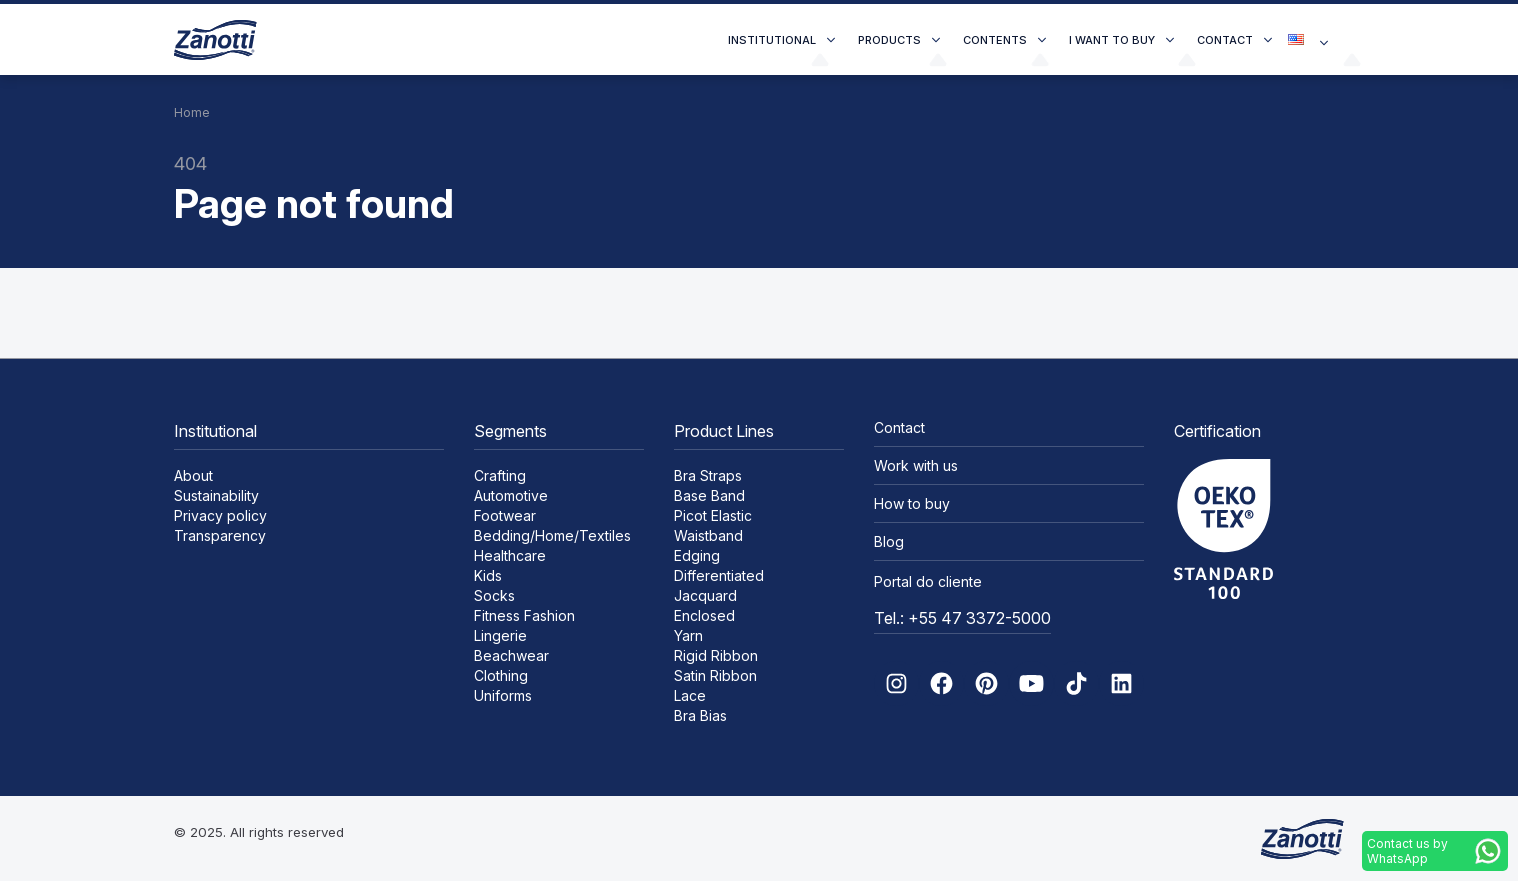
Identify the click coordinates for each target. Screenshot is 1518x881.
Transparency (220, 535)
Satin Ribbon (715, 675)
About (193, 475)
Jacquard (705, 595)
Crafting (500, 475)
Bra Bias (700, 715)
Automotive (511, 495)
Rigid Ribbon (716, 655)
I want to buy (1112, 40)
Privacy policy (220, 515)
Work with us (916, 465)
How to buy (912, 503)
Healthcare (510, 555)
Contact (1225, 40)
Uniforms (503, 695)
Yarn (688, 635)
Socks (494, 595)
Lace (690, 695)
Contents (995, 40)
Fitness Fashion (524, 615)
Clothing (501, 675)
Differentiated (719, 575)
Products (889, 40)
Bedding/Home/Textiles (552, 535)
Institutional (772, 40)
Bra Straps (708, 475)
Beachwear (511, 655)
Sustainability (216, 495)
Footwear (505, 515)
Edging (697, 555)
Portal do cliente (928, 581)
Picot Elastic (713, 515)
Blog (889, 541)
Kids (488, 575)
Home (192, 112)
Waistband (708, 535)
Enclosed (704, 615)
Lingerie (500, 635)
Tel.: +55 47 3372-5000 (962, 618)
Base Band (709, 495)
